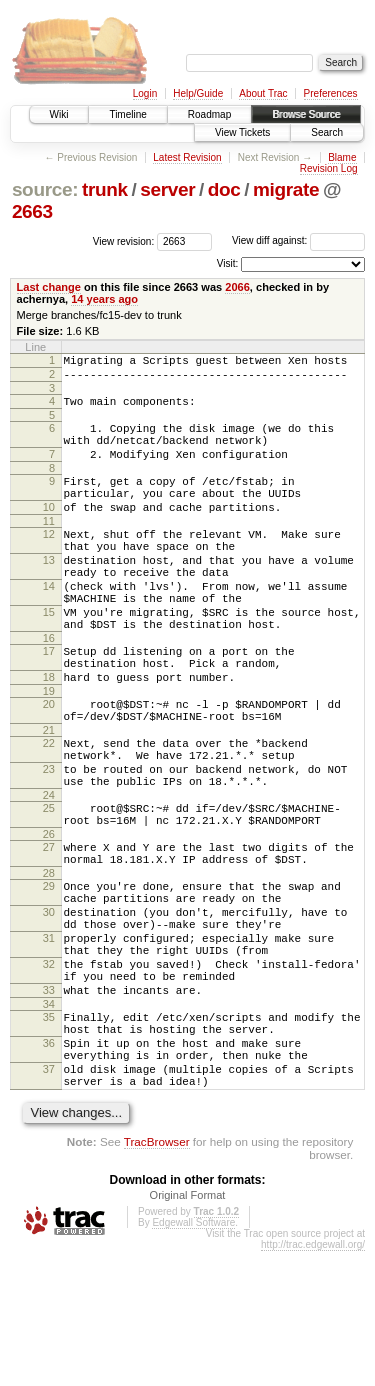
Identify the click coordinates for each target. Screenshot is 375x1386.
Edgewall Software (193, 1357)
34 (49, 1121)
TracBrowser (157, 1276)
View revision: (124, 240)
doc (224, 189)
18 (49, 734)
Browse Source (306, 114)
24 (49, 873)
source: (45, 189)
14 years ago (104, 299)
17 (49, 702)
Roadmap (209, 114)
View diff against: (298, 240)
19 (49, 751)
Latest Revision (187, 157)
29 (49, 976)
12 (49, 561)
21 (49, 796)
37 (49, 1198)
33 (49, 1104)
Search (327, 132)
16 (49, 689)
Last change (49, 287)
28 (49, 963)
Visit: (228, 263)
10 (49, 531)
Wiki (59, 114)
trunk (105, 189)
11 (49, 548)
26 (49, 918)
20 (49, 764)
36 (49, 1166)
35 (49, 1134)
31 (49, 1040)
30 (49, 1008)
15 (49, 657)
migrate (286, 189)
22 (49, 809)
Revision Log (329, 168)
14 (49, 625)
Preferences (331, 93)
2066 (237, 287)
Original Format (188, 1330)
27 (49, 931)
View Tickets (242, 132)
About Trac (263, 93)
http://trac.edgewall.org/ (313, 1379)
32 (49, 1072)
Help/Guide (198, 93)
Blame (342, 157)
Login (145, 93)
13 (49, 593)
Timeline (127, 114)
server (167, 189)
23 (49, 841)
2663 (32, 211)
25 (49, 886)
